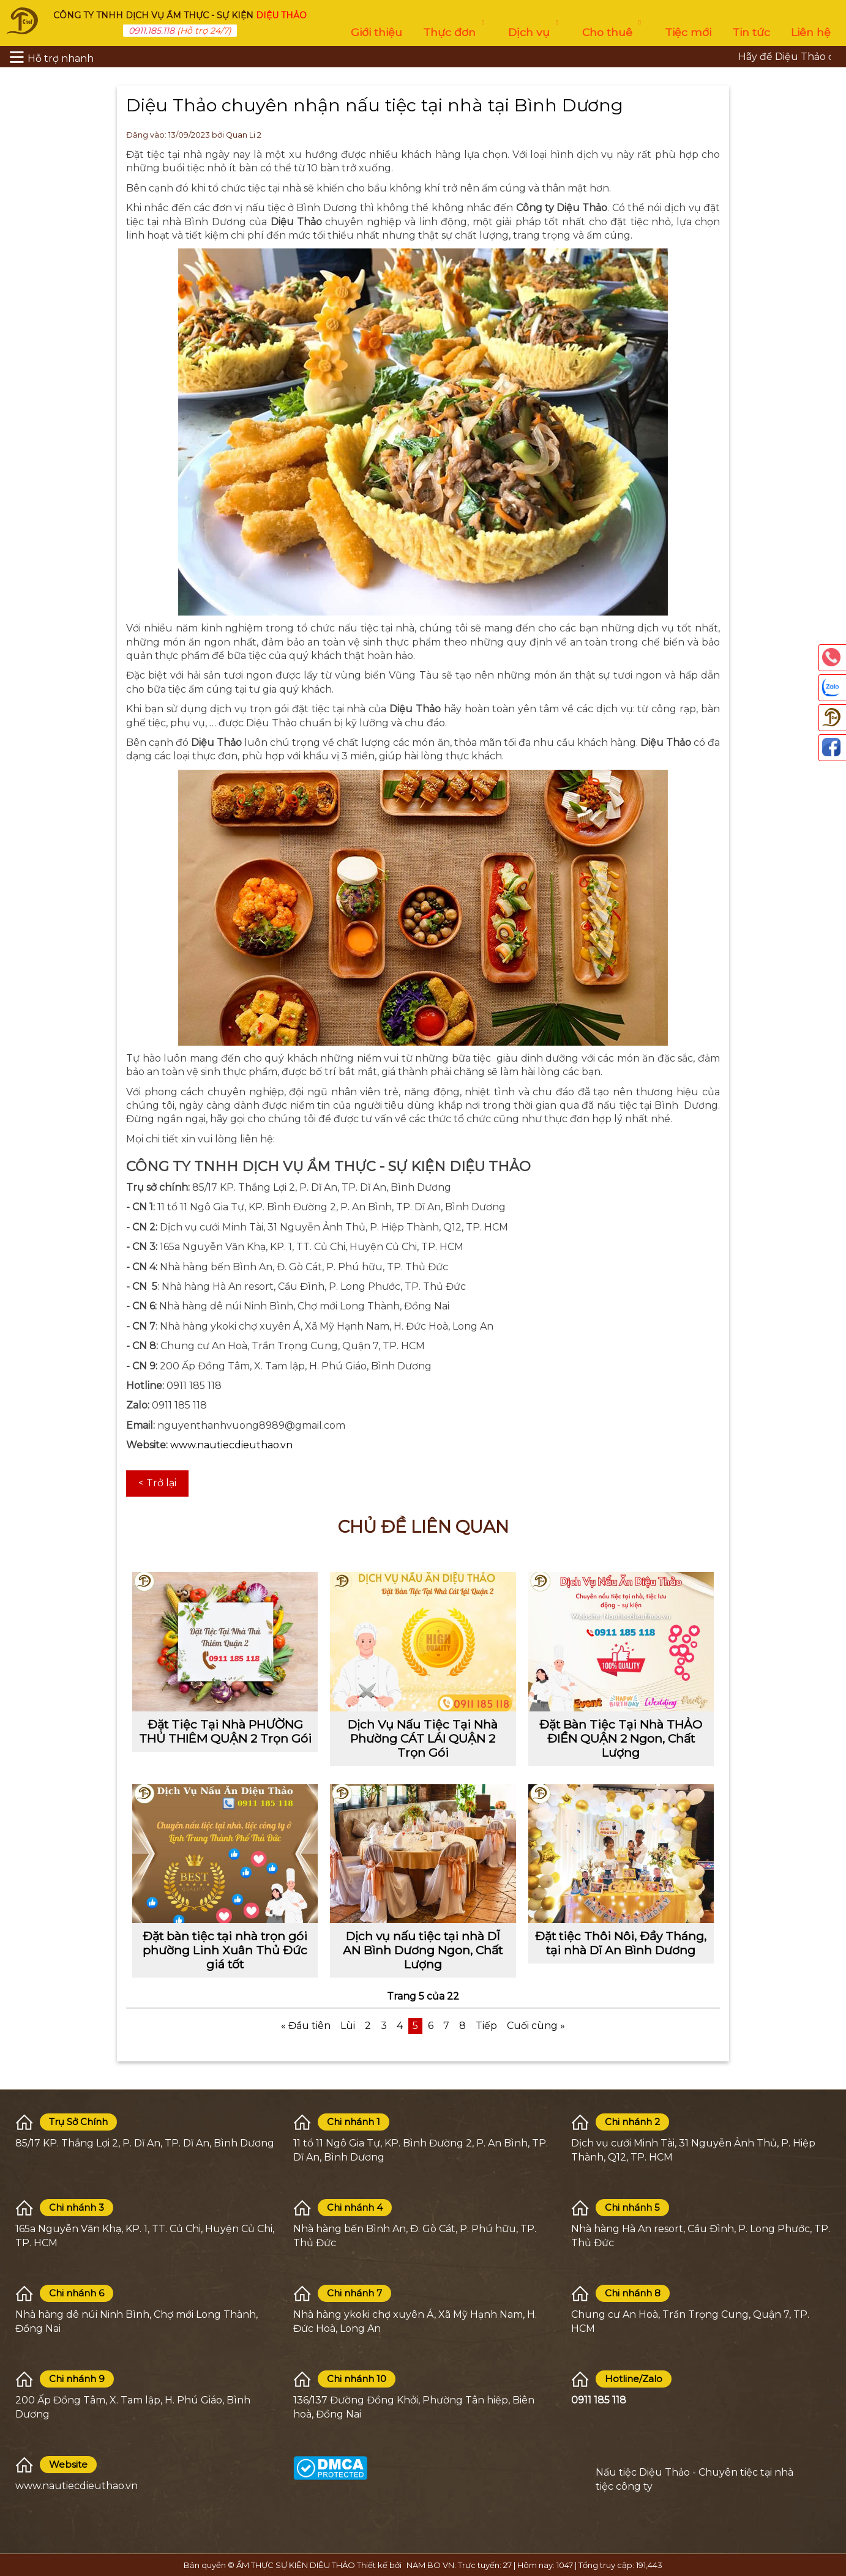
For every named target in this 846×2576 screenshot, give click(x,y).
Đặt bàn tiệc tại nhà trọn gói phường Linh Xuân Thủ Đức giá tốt (225, 1950)
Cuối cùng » (536, 2025)
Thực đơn (455, 29)
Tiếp (486, 2025)
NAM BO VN (430, 2565)
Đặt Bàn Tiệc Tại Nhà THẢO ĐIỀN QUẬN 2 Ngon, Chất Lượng (620, 1738)
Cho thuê (613, 29)
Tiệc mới (688, 32)
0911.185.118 (151, 30)
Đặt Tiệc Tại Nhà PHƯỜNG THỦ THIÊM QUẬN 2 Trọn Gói (225, 1731)
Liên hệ (811, 32)
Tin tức (751, 32)
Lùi (347, 2025)
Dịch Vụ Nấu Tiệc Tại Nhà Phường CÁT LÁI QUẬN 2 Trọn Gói (423, 1738)
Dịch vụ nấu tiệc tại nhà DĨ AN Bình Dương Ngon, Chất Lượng (423, 1950)
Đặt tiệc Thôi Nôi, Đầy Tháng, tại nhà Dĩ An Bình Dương (620, 1943)
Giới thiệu (376, 32)
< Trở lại (157, 1483)
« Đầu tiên (306, 2025)
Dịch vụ (534, 29)
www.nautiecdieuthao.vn (231, 1445)
